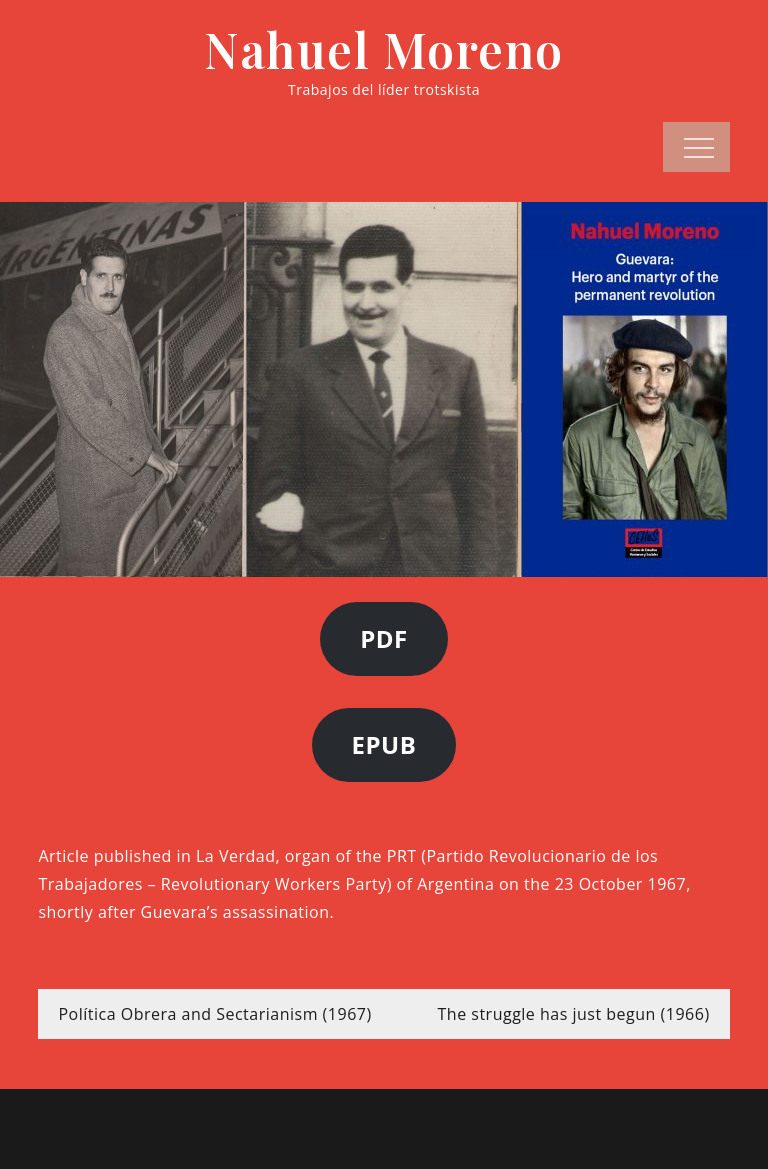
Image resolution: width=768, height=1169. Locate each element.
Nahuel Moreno (384, 49)
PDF (384, 638)
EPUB (384, 744)
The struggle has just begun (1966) (574, 1014)
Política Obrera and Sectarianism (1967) (214, 1014)
